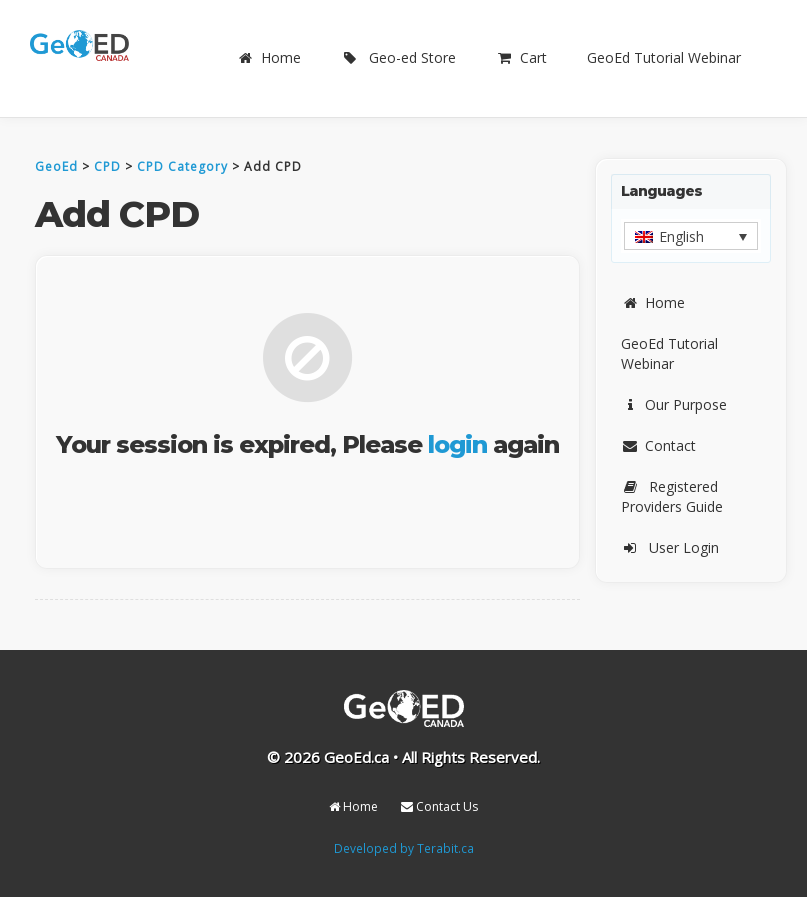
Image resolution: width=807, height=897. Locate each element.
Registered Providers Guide (672, 496)
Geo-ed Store (398, 57)
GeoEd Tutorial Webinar (664, 57)
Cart (521, 57)
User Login (670, 547)
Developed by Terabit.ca (404, 848)
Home (269, 57)
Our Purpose (674, 404)
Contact (658, 445)
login (457, 444)
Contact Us (439, 806)
